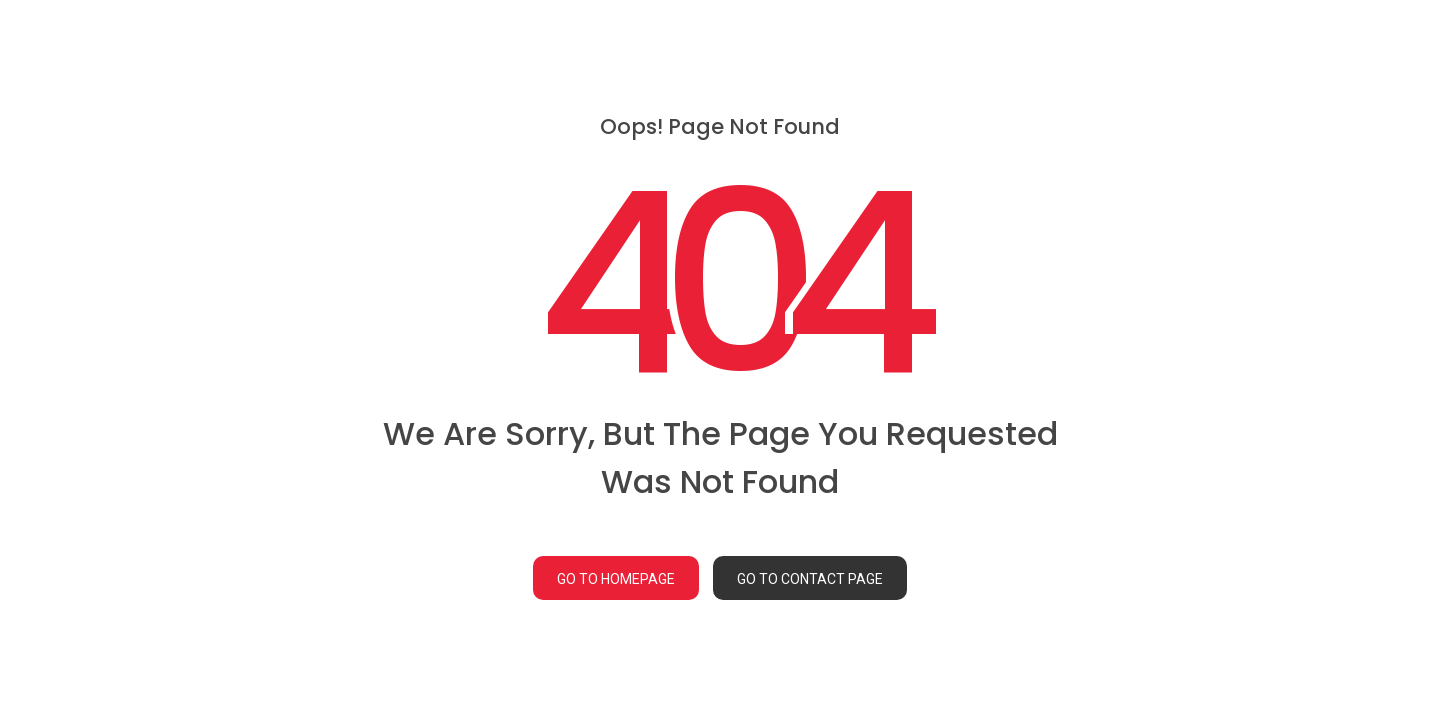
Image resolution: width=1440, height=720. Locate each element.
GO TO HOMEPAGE (616, 579)
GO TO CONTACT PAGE (810, 579)
